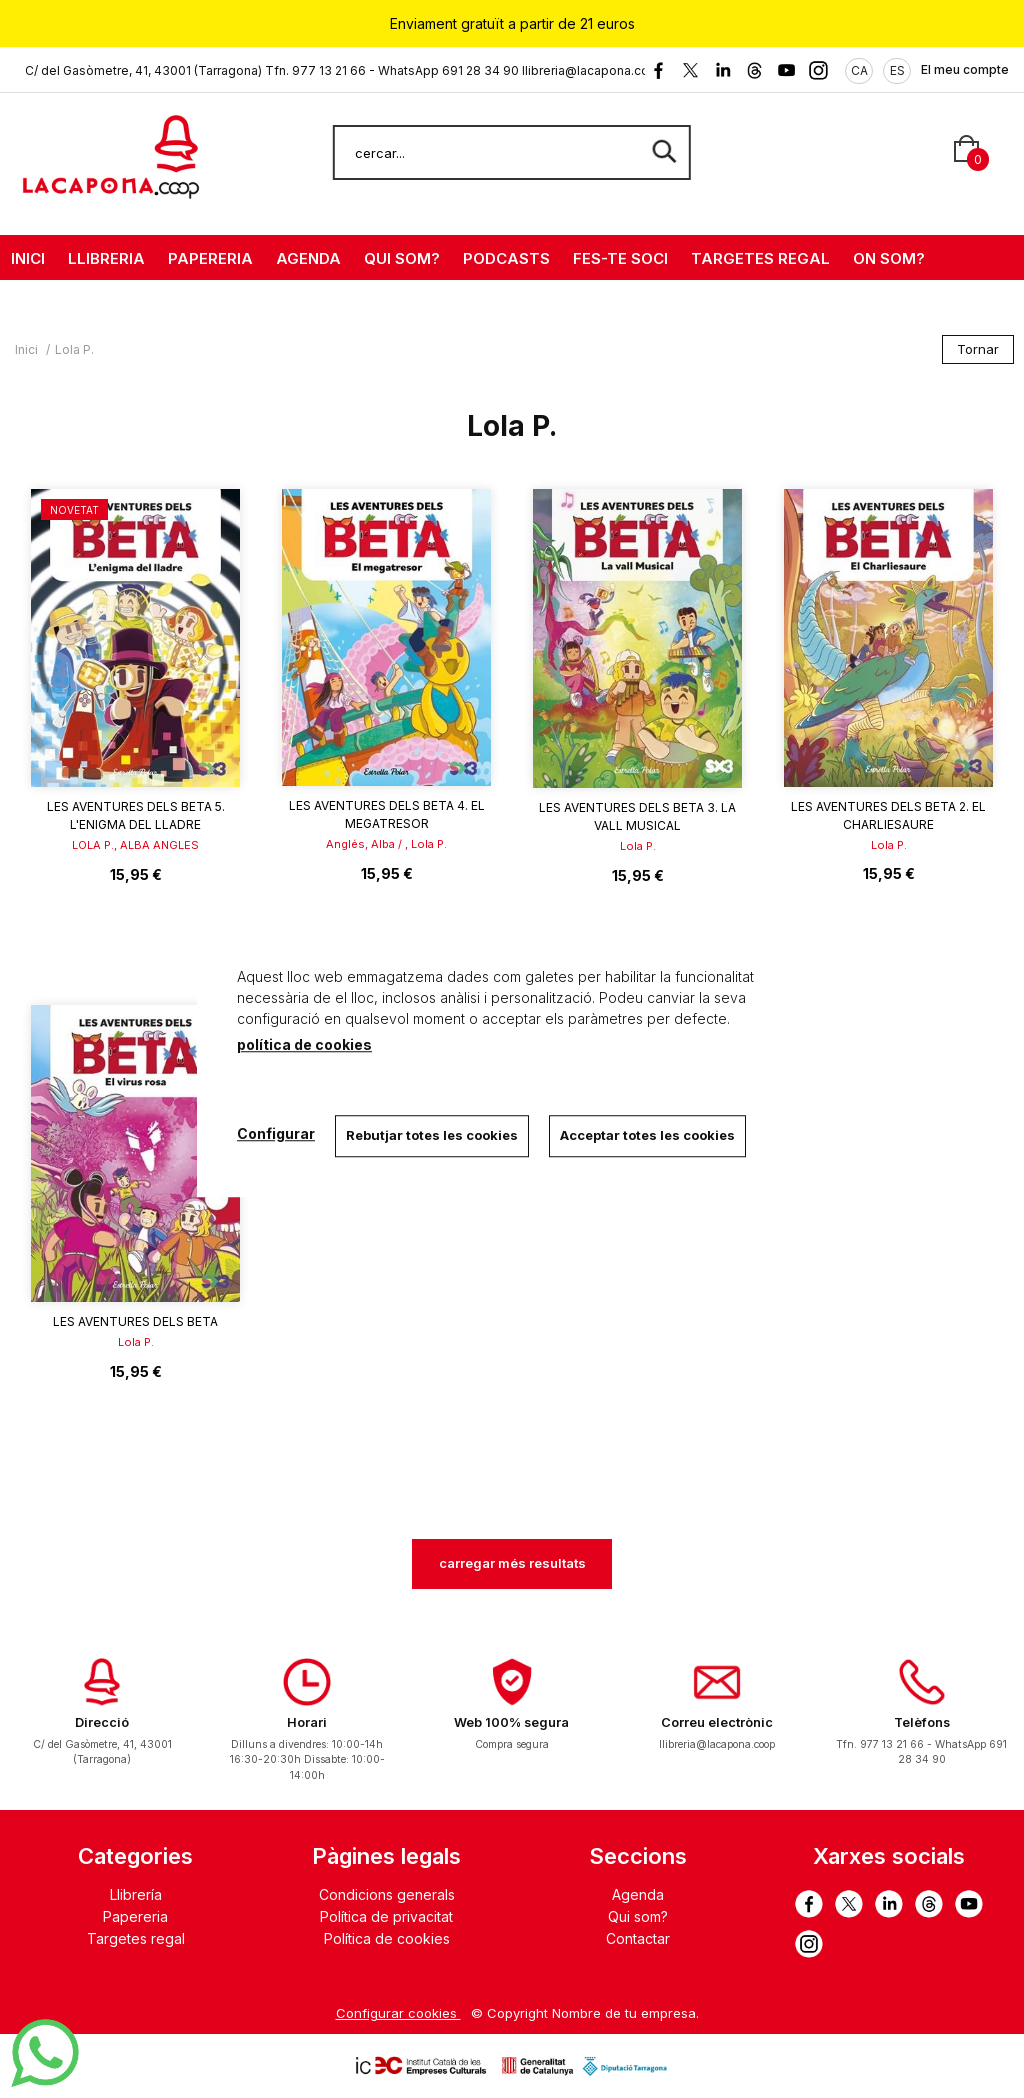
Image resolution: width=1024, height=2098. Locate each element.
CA (859, 70)
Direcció (102, 1722)
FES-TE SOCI (620, 258)
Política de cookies (387, 1938)
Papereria (135, 1916)
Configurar (276, 1133)
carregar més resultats (512, 1563)
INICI (28, 258)
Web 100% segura (511, 1722)
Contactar (638, 1938)
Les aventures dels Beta (135, 1321)
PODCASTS (506, 258)
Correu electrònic (717, 1722)
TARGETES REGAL (760, 258)
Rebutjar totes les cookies (432, 1135)
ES (897, 70)
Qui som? (638, 1916)
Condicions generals (387, 1894)
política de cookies (304, 1044)
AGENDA (308, 258)
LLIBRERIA (106, 258)
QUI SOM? (402, 258)
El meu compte (965, 69)
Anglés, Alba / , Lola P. (386, 844)
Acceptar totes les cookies (647, 1135)
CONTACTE (54, 303)
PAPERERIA (210, 258)
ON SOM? (889, 258)
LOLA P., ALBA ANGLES (135, 845)
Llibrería (136, 1894)
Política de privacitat (386, 1916)
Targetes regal (136, 1938)
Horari (307, 1722)
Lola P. (638, 846)
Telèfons (922, 1722)
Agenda (638, 1894)
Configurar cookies (398, 2013)
